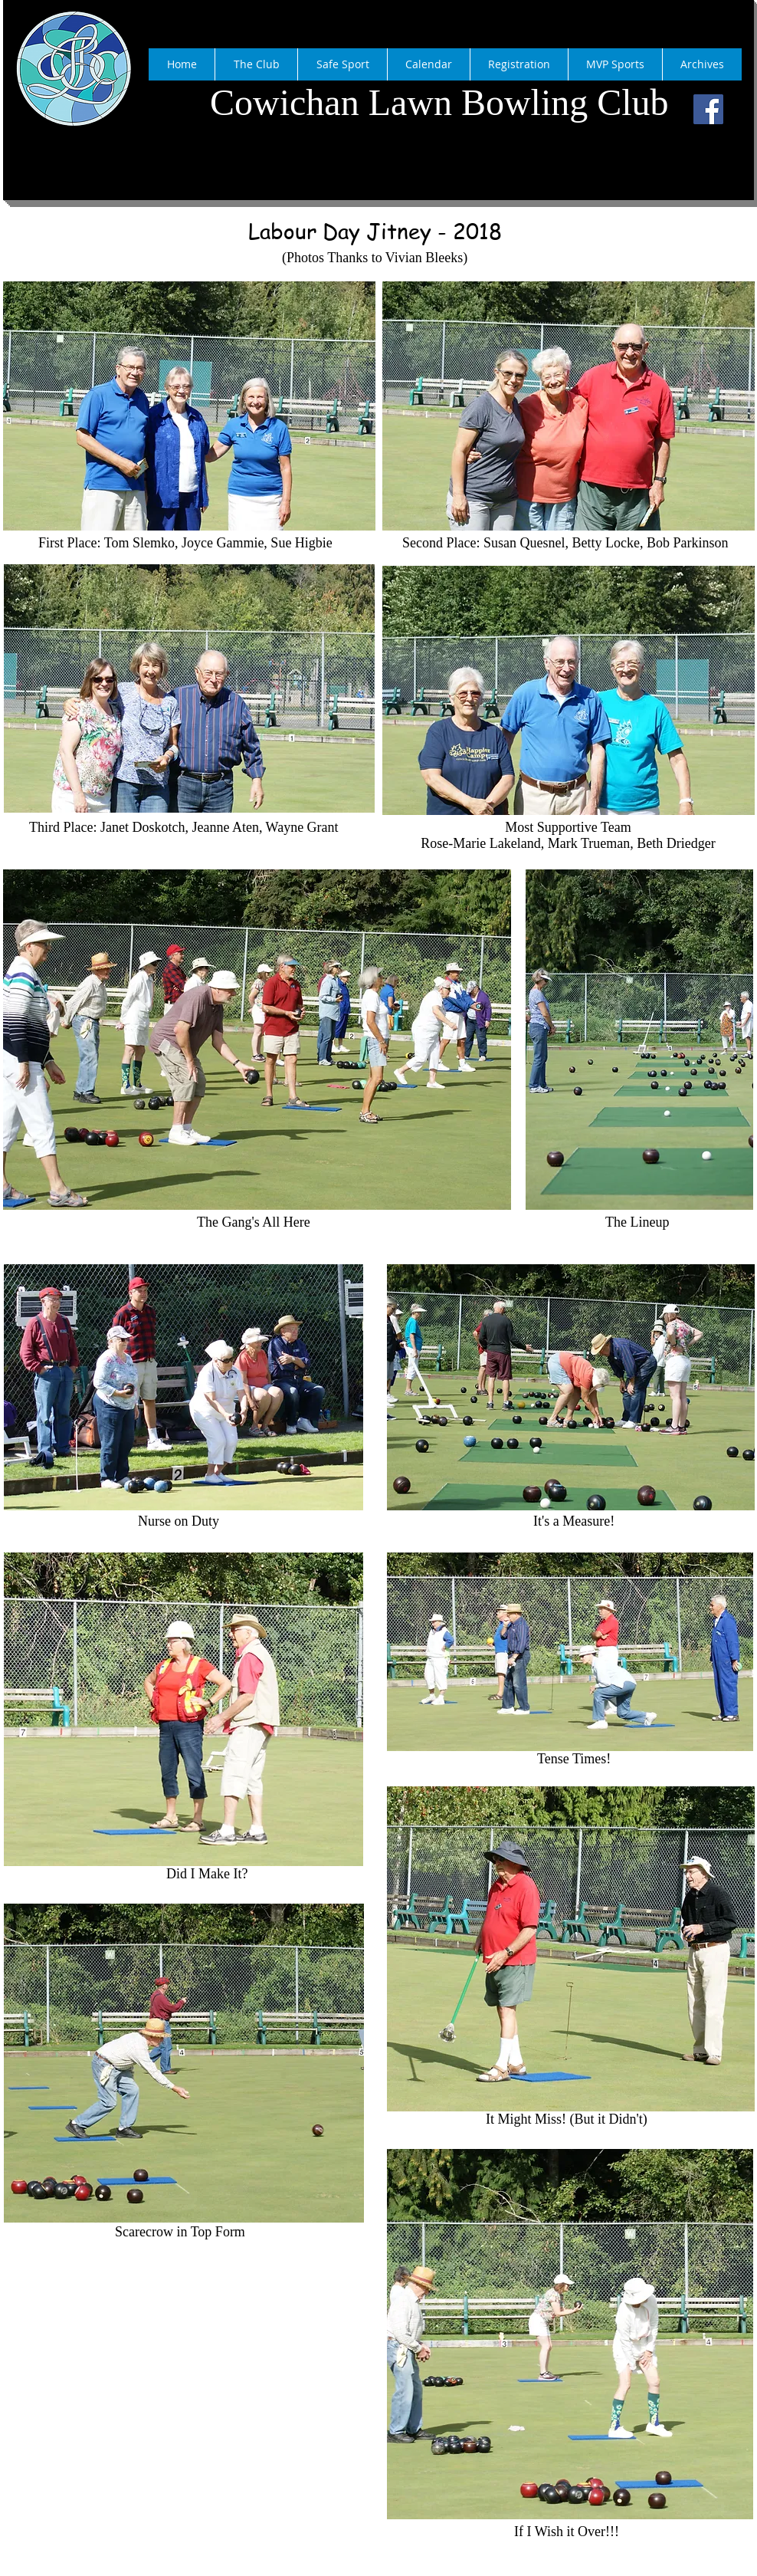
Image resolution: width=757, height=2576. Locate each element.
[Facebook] (708, 109)
